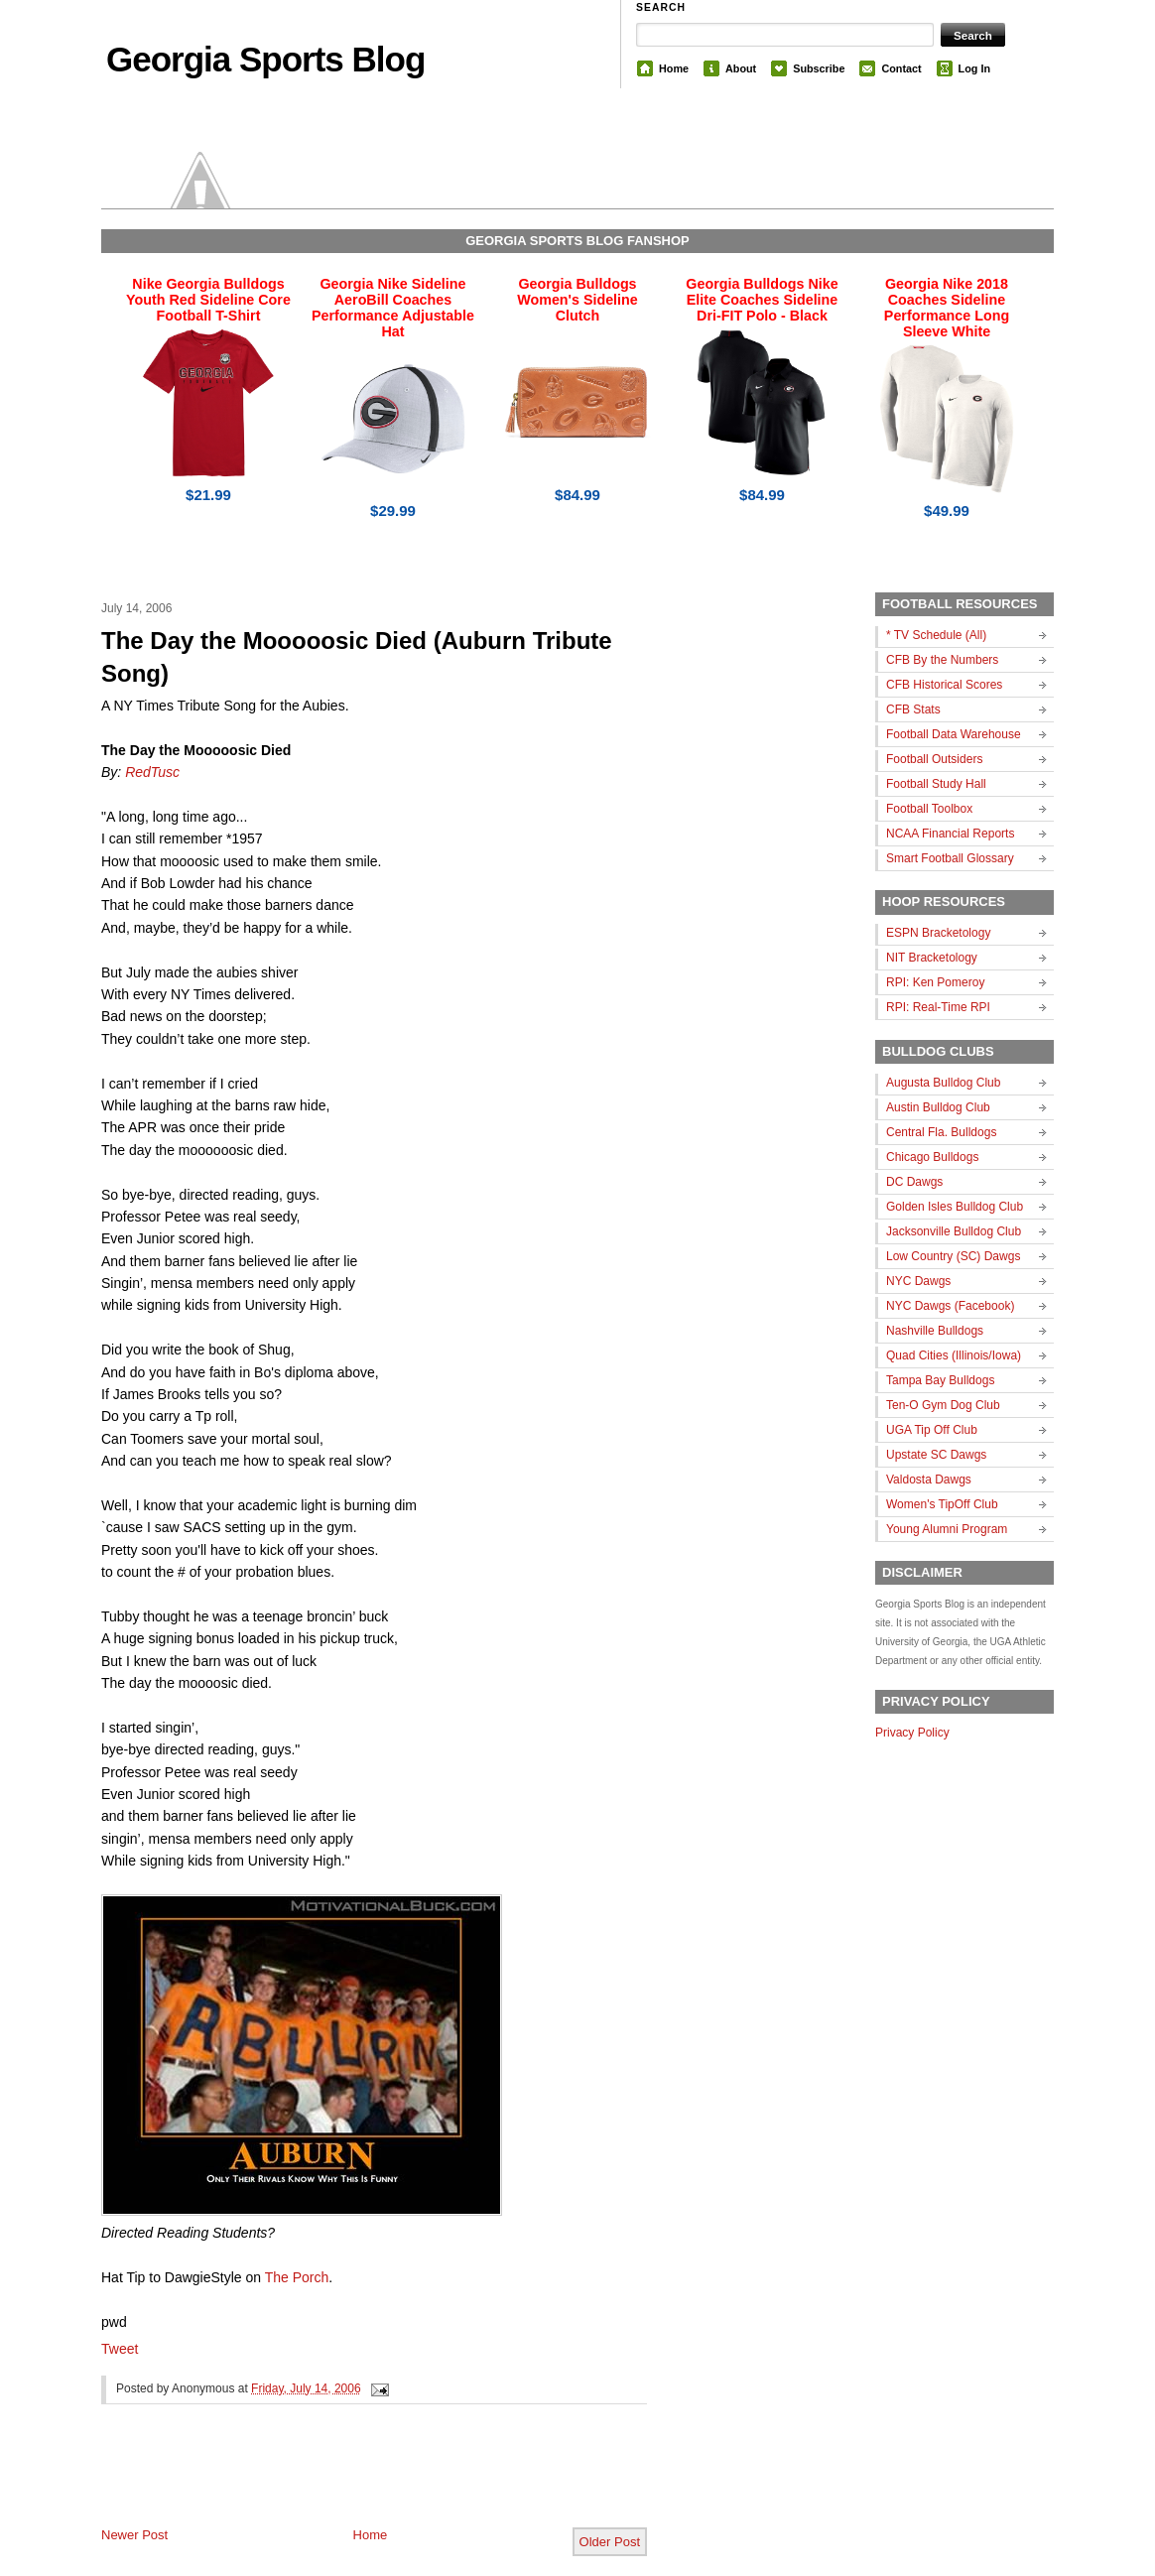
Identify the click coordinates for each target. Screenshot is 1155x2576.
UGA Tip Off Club (931, 1430)
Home (674, 68)
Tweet (119, 2349)
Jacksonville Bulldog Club (953, 1231)
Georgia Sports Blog (265, 59)
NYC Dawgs (918, 1281)
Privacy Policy (912, 1732)
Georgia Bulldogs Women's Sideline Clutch (577, 299)
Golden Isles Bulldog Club (954, 1207)
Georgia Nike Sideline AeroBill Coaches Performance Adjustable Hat (393, 307)
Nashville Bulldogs (934, 1331)
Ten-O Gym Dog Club (943, 1405)
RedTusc (152, 772)
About (740, 68)
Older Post (609, 2541)
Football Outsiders (934, 759)
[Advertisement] (333, 2482)
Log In (974, 68)
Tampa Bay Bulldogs (940, 1380)
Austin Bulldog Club (938, 1107)
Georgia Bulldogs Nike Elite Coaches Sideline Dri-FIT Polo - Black (761, 299)
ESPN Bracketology (938, 933)
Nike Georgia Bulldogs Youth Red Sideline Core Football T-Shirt (208, 299)
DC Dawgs (914, 1182)
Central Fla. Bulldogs (941, 1132)
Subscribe (818, 68)
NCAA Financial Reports (950, 833)
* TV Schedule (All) (936, 635)
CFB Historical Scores (944, 685)
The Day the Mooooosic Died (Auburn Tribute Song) (356, 657)
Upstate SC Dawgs (936, 1455)
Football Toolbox (929, 809)
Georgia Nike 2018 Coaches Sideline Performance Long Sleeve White (946, 307)
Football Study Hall (936, 784)
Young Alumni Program (946, 1529)
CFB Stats (913, 709)
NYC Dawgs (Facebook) (950, 1306)
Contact (901, 68)
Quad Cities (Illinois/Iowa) (953, 1355)
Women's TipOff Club (942, 1504)
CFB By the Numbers (942, 660)
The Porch (297, 2277)
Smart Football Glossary (950, 858)
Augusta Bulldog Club (943, 1083)
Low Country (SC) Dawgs (953, 1256)
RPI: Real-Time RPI (938, 1007)
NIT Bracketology (931, 958)
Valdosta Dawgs (928, 1479)
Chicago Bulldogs (932, 1157)
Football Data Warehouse (953, 734)
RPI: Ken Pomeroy (935, 982)
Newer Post (134, 2534)
